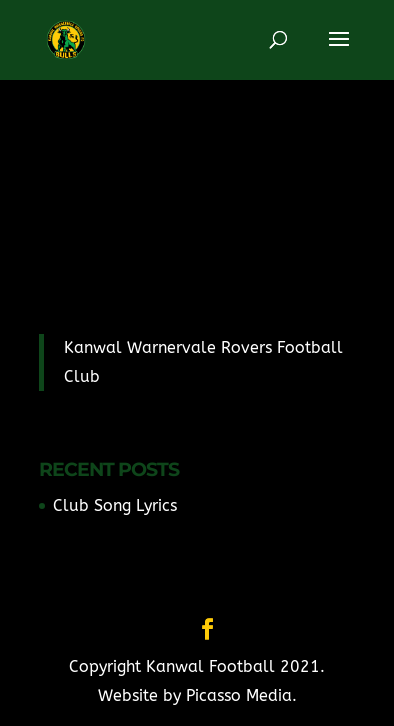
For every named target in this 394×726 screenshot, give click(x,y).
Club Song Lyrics (115, 505)
